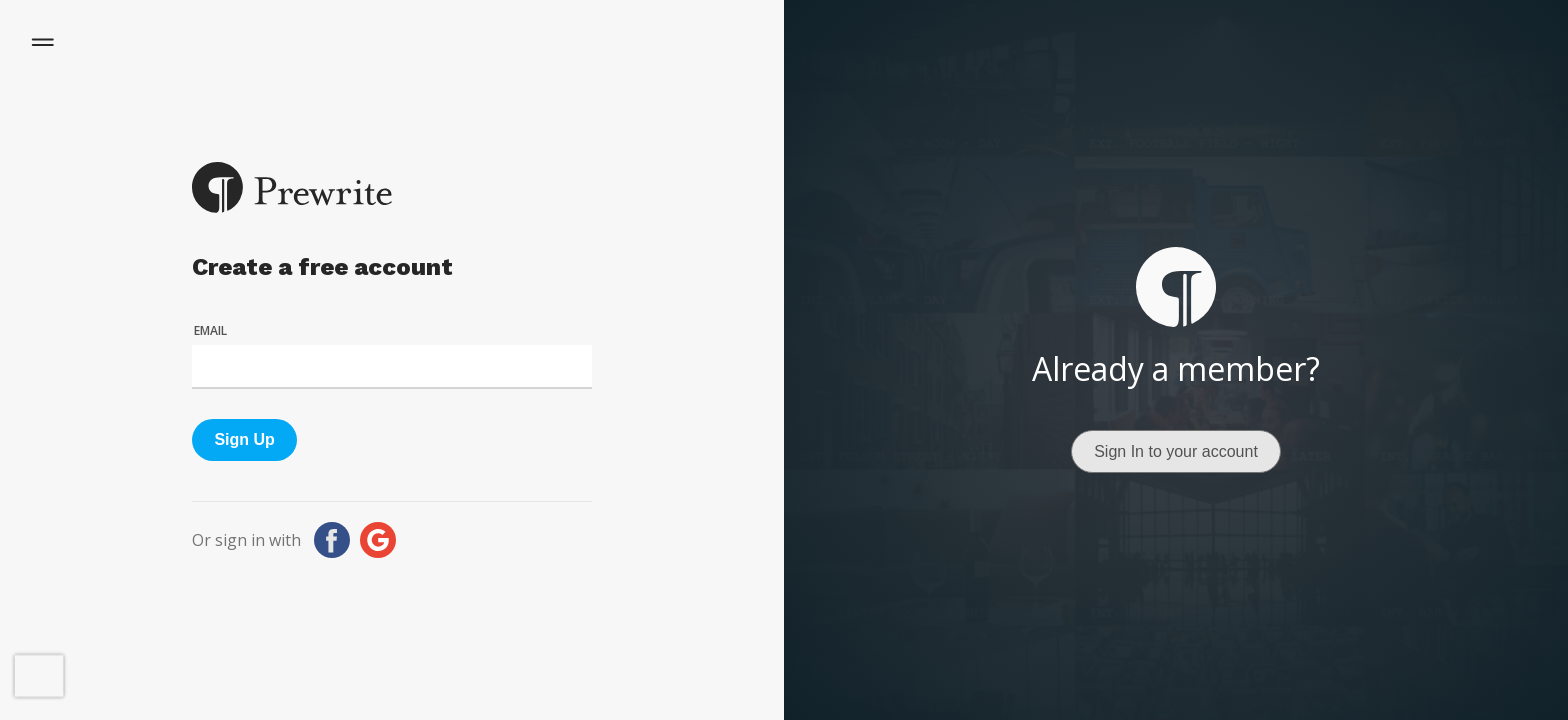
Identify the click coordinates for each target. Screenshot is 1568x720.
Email (210, 330)
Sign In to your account (1176, 451)
